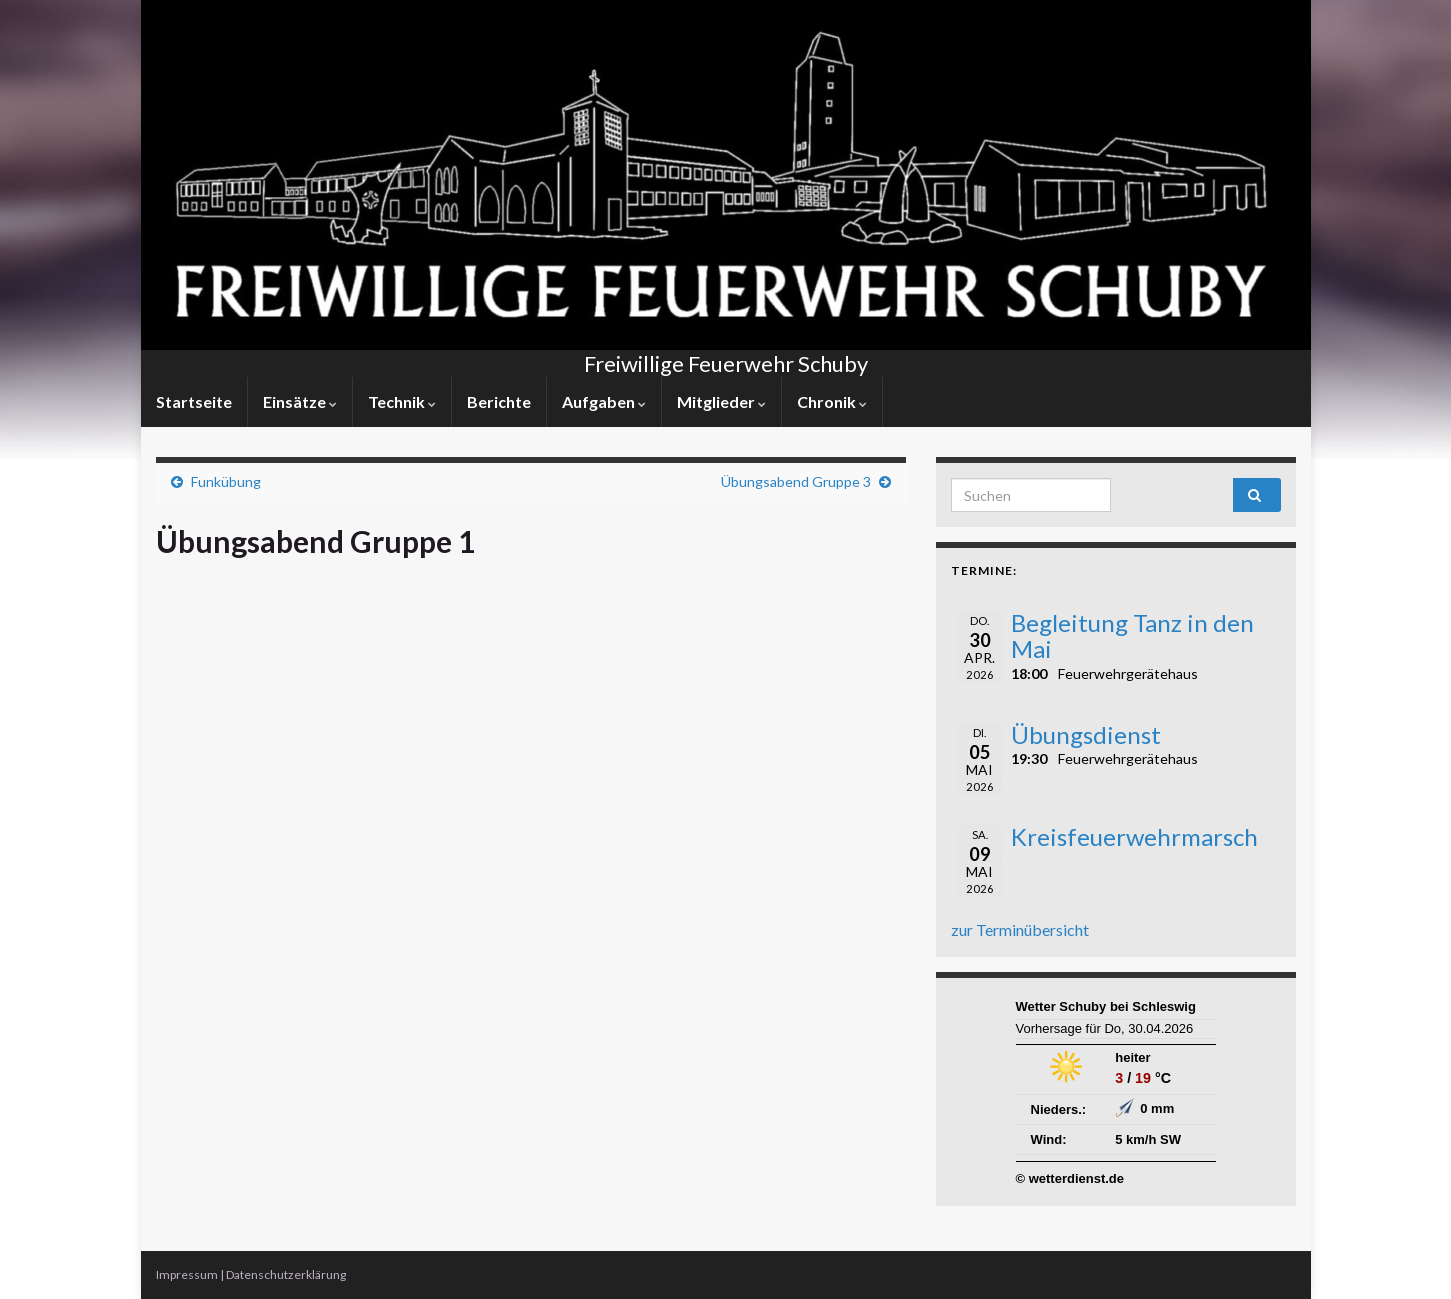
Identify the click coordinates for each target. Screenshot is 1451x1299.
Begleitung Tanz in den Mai (1132, 635)
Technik (402, 401)
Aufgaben (604, 401)
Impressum (187, 1274)
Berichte (499, 401)
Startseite (194, 401)
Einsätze (300, 401)
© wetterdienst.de (1070, 1178)
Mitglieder (721, 401)
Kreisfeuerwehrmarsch (1134, 836)
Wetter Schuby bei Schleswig (1106, 1006)
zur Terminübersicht (1020, 929)
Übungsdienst (1086, 734)
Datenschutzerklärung (286, 1274)
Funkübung (226, 481)
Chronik (832, 401)
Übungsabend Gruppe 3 (796, 481)
